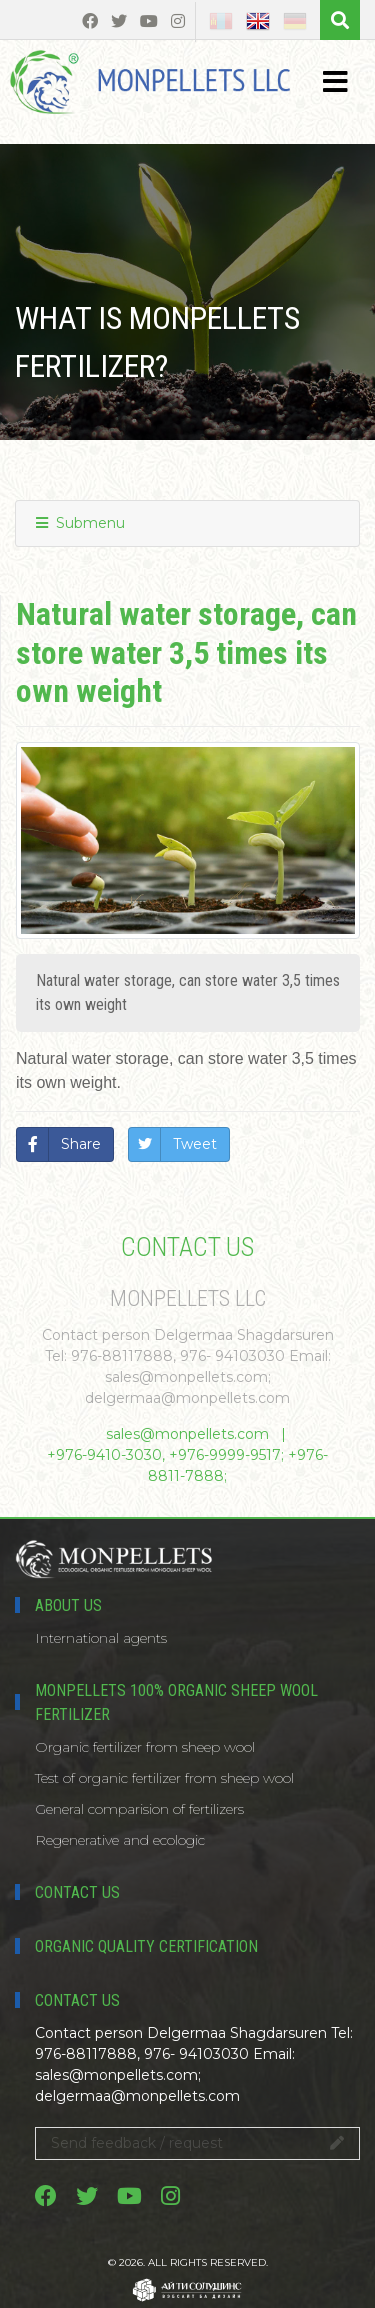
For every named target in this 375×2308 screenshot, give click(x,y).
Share (81, 1144)
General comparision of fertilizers (139, 1809)
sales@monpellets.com (187, 1434)
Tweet (195, 1144)
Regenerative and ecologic (120, 1840)
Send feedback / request (197, 2143)
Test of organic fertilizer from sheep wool (164, 1778)
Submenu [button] (80, 523)
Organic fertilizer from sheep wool (145, 1747)
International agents (101, 1638)
